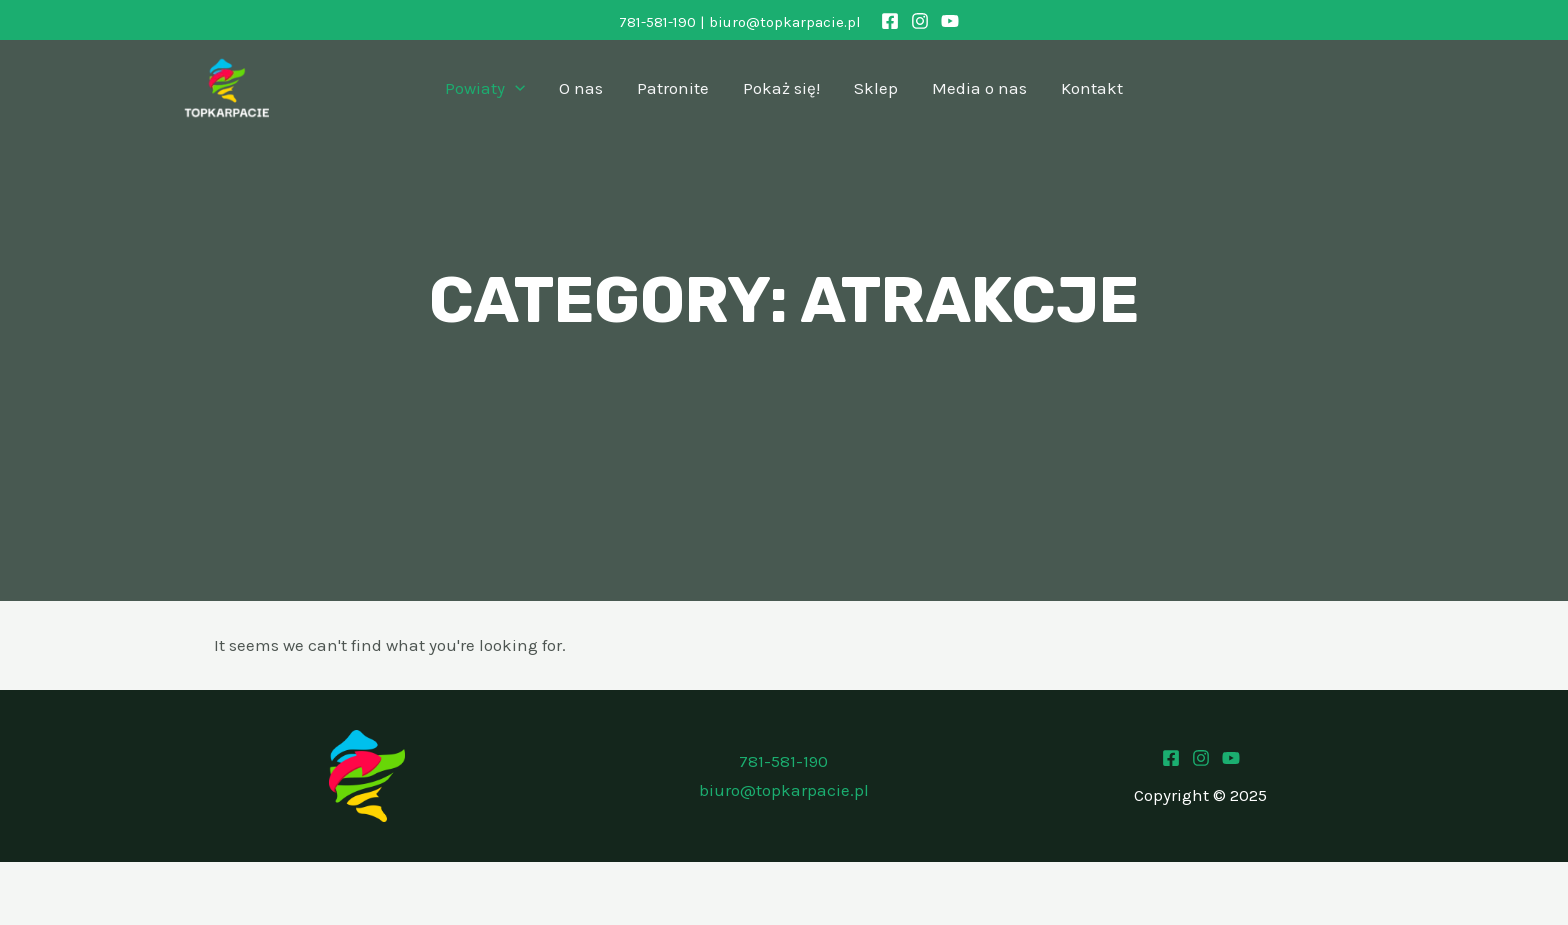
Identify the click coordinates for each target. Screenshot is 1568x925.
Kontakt (1092, 88)
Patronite (673, 88)
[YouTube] (950, 21)
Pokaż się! (781, 88)
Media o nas (979, 88)
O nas (581, 88)
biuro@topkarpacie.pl (785, 22)
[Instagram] (920, 21)
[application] (515, 88)
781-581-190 (657, 22)
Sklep (876, 88)
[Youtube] (1231, 758)
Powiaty (485, 88)
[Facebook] (890, 21)
